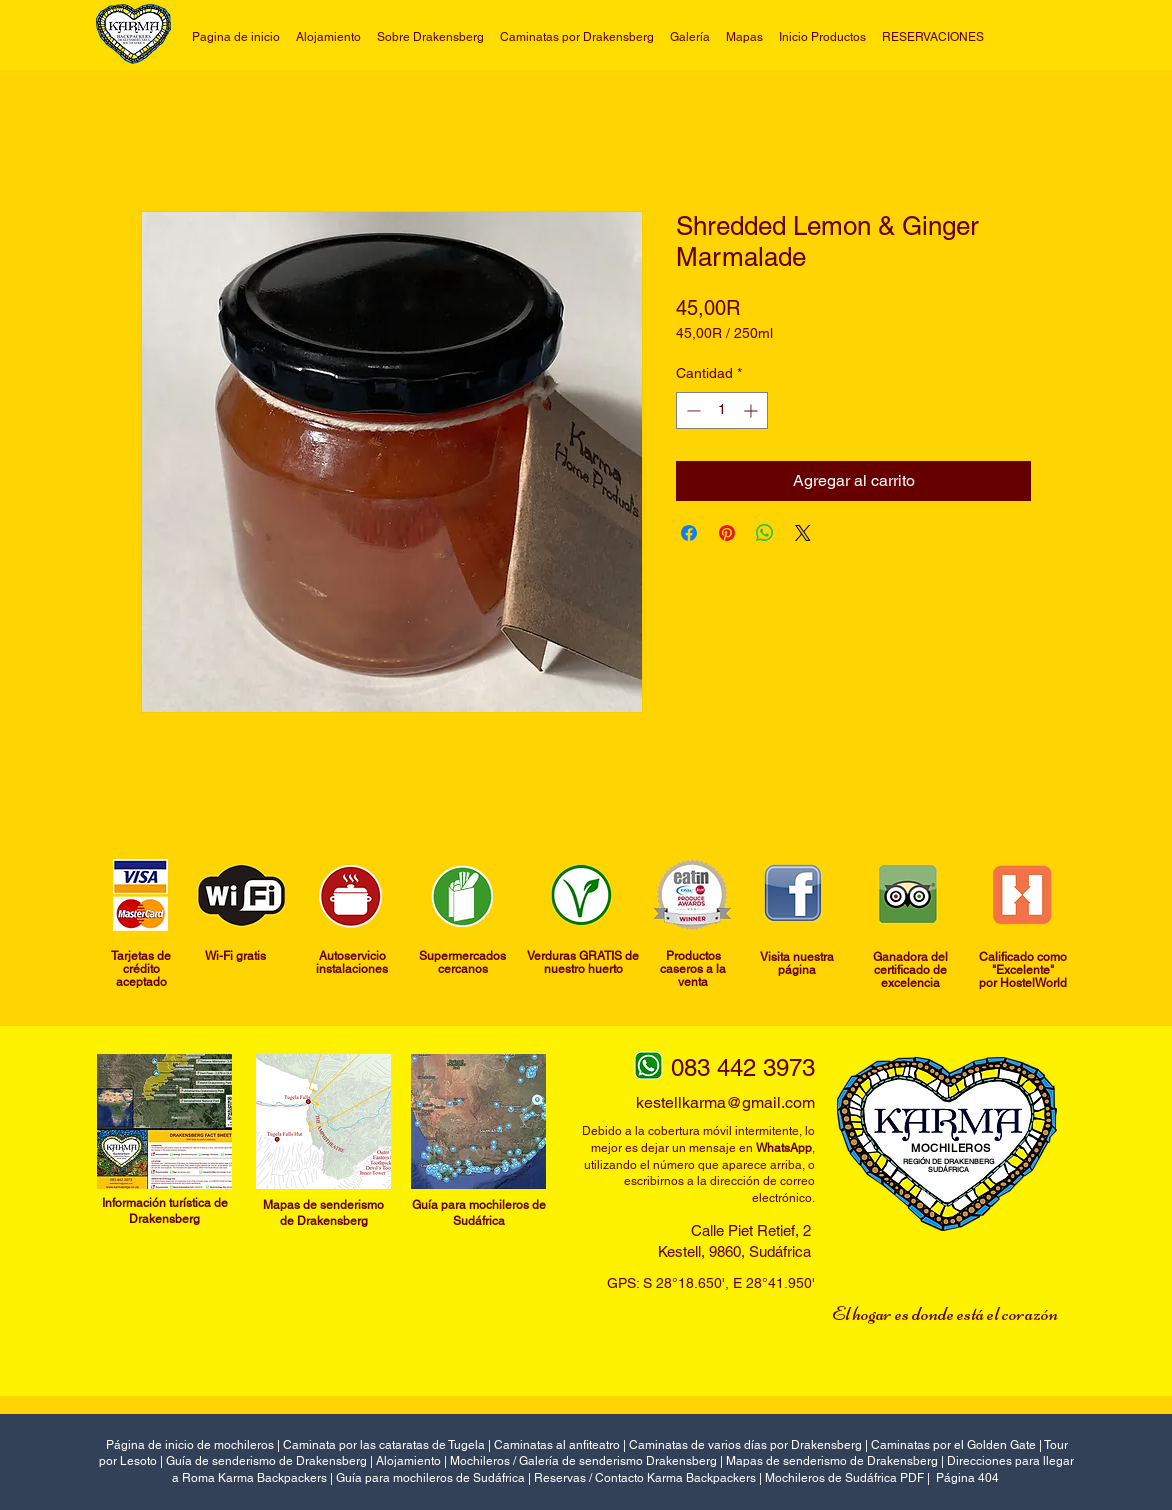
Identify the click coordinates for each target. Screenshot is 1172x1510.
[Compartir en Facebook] (689, 533)
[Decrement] (691, 410)
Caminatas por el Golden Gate (953, 1445)
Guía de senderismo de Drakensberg (266, 1461)
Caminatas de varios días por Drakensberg (745, 1445)
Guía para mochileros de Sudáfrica (430, 1478)
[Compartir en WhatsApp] (765, 533)
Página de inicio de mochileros (190, 1445)
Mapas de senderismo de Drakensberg (832, 1461)
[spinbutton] (722, 410)
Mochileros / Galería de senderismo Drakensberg (583, 1461)
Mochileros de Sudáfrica (832, 1478)
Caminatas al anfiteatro (558, 1445)
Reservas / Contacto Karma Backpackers (645, 1478)
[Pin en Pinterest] (727, 533)
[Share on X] (803, 533)
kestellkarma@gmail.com (725, 1102)
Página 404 (967, 1478)
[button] (577, 36)
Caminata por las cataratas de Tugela (384, 1445)
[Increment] (752, 410)
